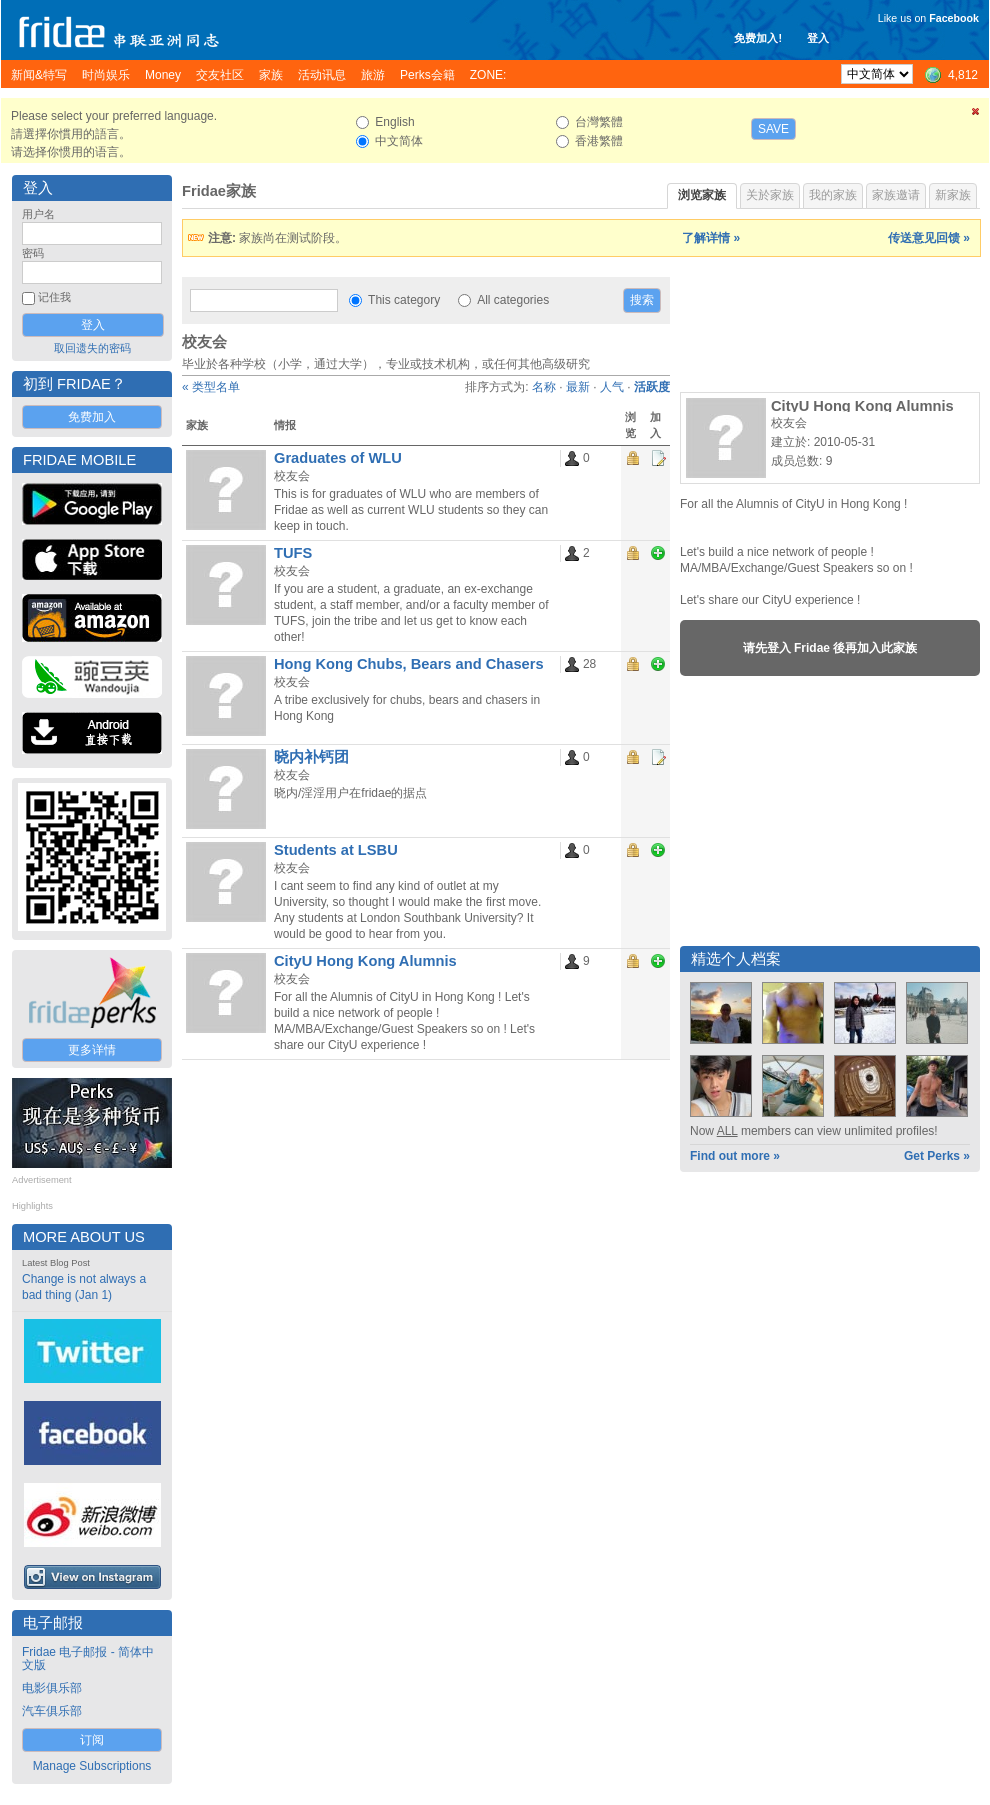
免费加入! (758, 38)
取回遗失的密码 (92, 348)
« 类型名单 (211, 387)
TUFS (293, 553)
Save (773, 129)
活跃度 (652, 387)
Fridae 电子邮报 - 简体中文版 (88, 1658)
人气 (612, 387)
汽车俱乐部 (52, 1711)
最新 (578, 387)
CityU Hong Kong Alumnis (365, 961)
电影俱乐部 (52, 1688)
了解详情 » (711, 238)
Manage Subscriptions (92, 1766)
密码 (33, 253)
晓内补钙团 (311, 757)
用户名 (38, 214)
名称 (544, 387)
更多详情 (92, 1050)
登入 (818, 38)
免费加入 (92, 417)
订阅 (92, 1740)
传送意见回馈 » (929, 238)
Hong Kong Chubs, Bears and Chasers (409, 664)
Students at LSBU (336, 850)
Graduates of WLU (338, 458)
